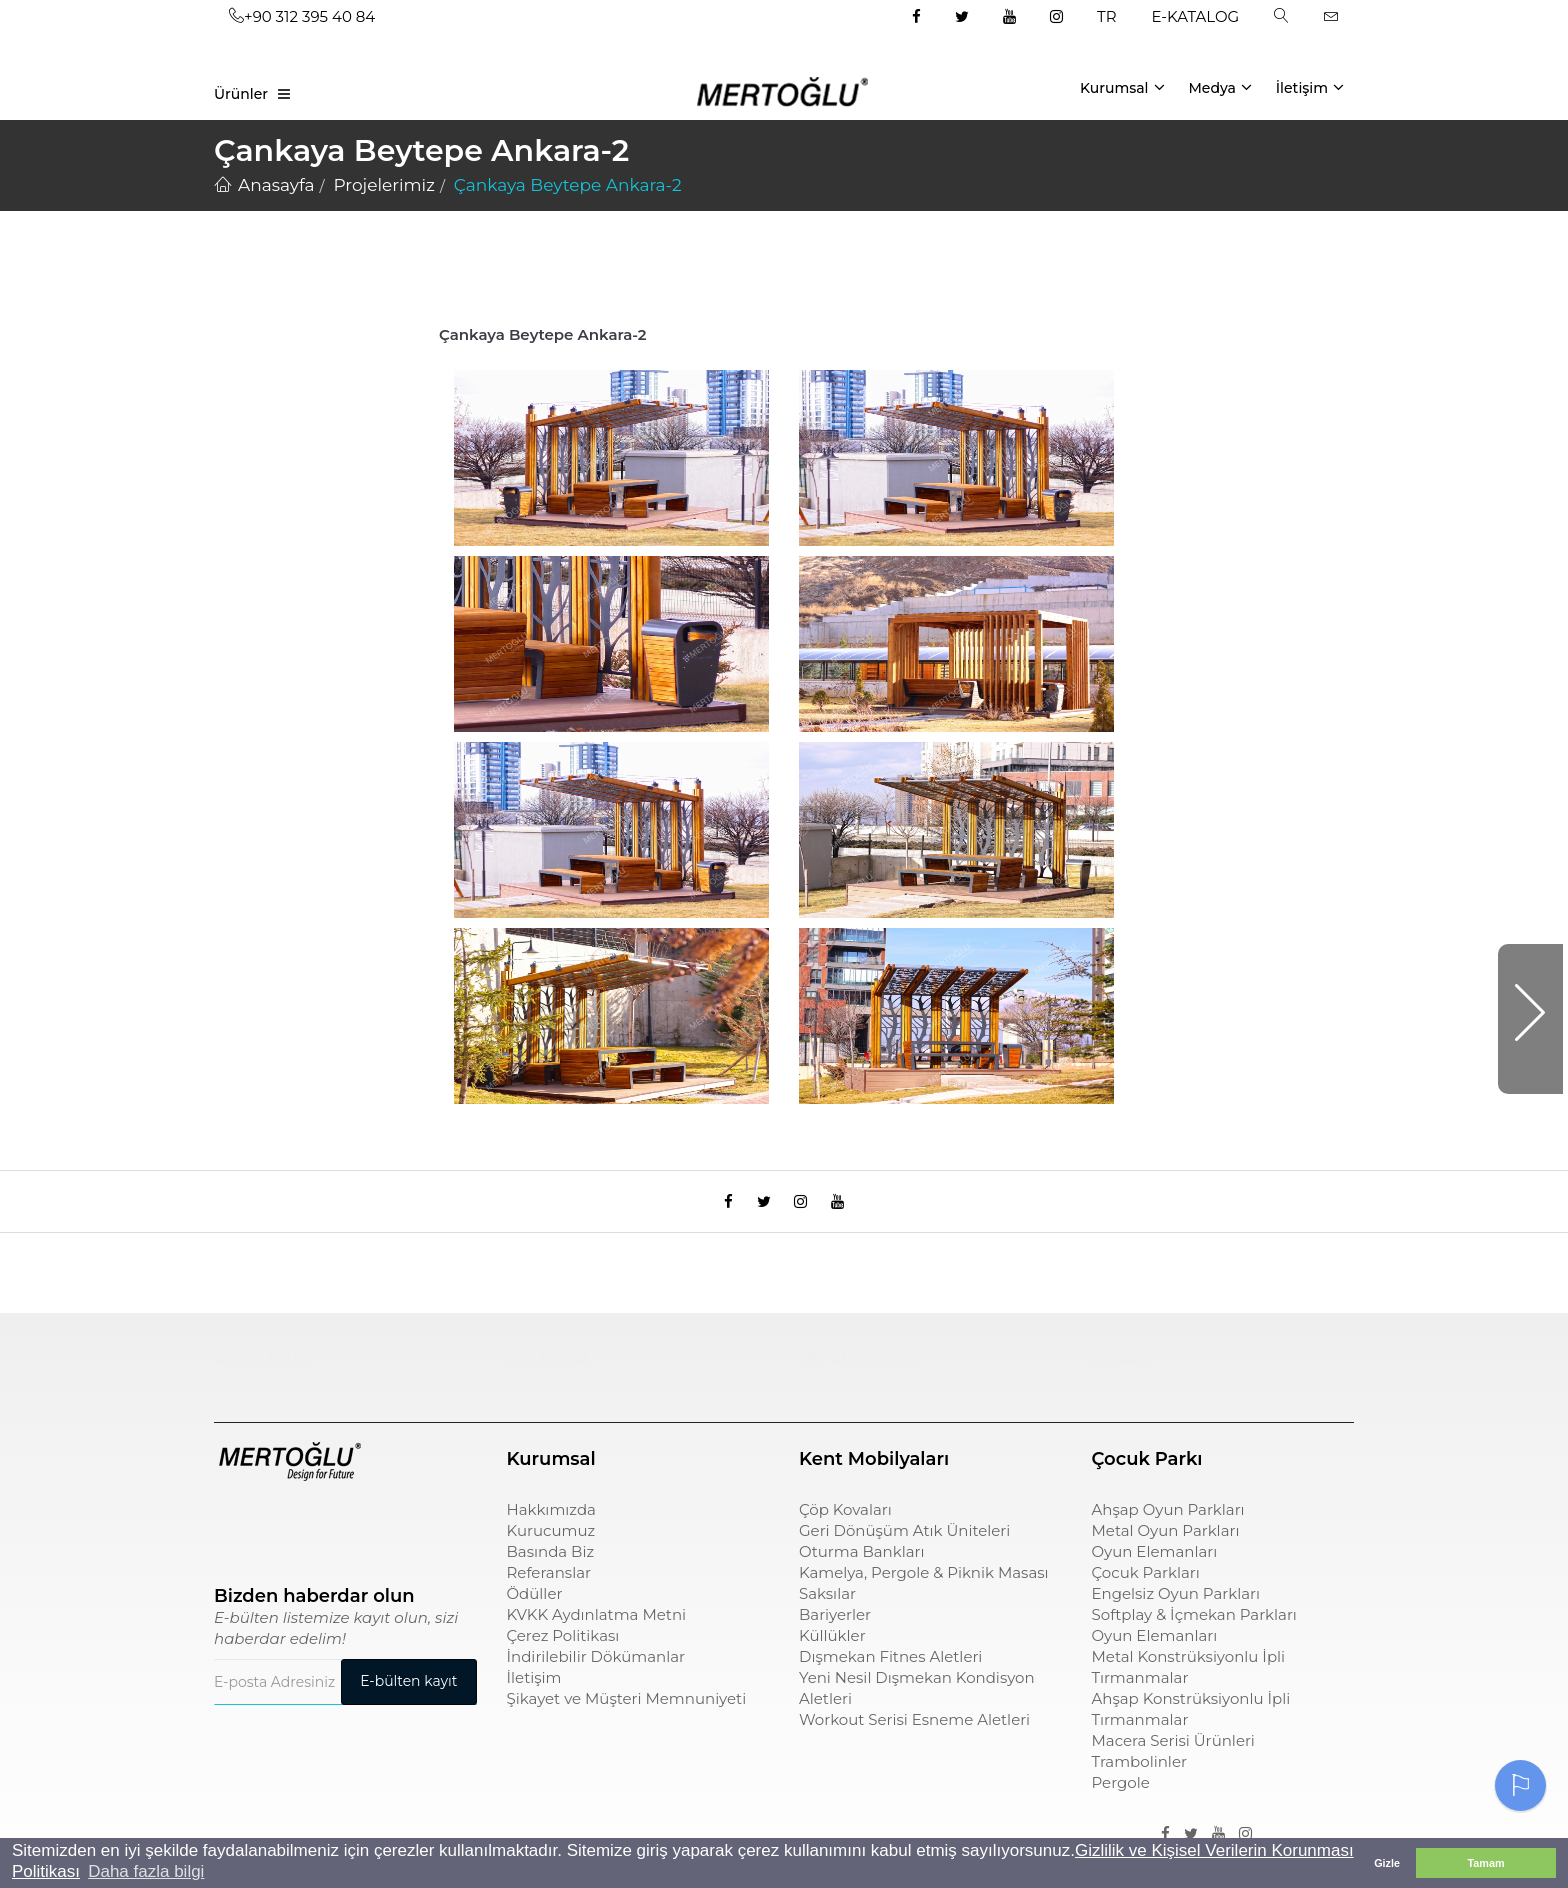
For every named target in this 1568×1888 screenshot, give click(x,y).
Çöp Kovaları (845, 1523)
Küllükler (832, 1649)
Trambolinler (1139, 1775)
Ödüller (535, 1607)
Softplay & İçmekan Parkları (1194, 1628)
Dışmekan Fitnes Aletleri (890, 1670)
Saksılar (827, 1607)
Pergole (1121, 1796)
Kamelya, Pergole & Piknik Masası (924, 1586)
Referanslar (549, 1586)
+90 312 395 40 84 (302, 16)
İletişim (1310, 87)
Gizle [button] (1387, 1863)
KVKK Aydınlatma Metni (597, 1628)
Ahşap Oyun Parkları (1168, 1523)
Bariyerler (835, 1628)
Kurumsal (1122, 87)
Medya (1219, 87)
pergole (1122, 1370)
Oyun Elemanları (1155, 1565)
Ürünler (241, 94)
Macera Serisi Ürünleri (1173, 1754)
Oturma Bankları (862, 1565)
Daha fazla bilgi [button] (146, 1871)
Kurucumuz (551, 1544)
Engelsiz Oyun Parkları (1176, 1607)
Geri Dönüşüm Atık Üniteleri (904, 1544)
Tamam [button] (1485, 1863)
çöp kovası (547, 1370)
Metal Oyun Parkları (1166, 1544)
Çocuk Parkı (260, 1370)
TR (1106, 16)
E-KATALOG (1196, 16)
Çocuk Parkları (1146, 1586)
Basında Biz (551, 1565)
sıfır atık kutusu (859, 1370)
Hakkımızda (551, 1523)
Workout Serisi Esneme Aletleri (914, 1733)
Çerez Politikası (563, 1649)
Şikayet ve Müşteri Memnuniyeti (627, 1712)
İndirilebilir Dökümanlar (596, 1670)
